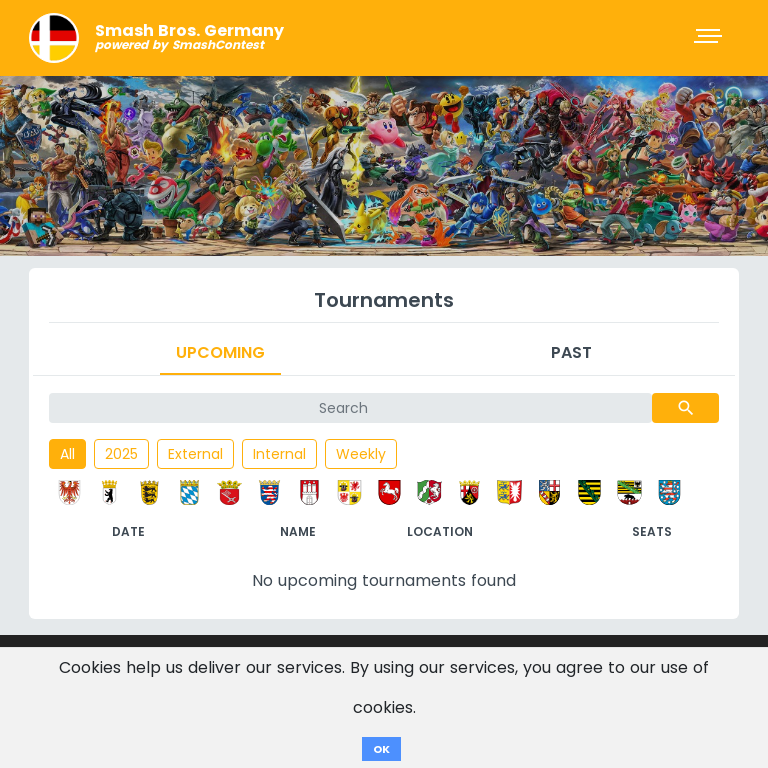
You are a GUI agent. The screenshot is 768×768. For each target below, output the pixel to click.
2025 (121, 454)
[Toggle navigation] (710, 38)
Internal (279, 454)
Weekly (361, 454)
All (67, 454)
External (195, 454)
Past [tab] (571, 352)
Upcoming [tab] (220, 352)
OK (381, 749)
